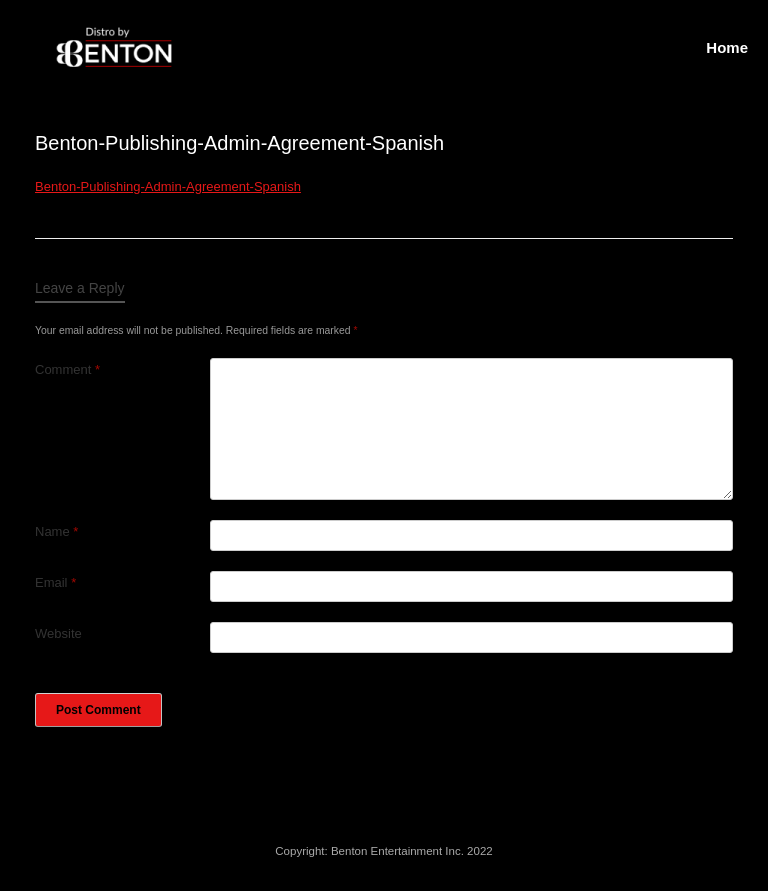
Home (727, 47)
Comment (67, 369)
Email (55, 582)
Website (58, 633)
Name (56, 531)
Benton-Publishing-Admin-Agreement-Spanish (168, 186)
